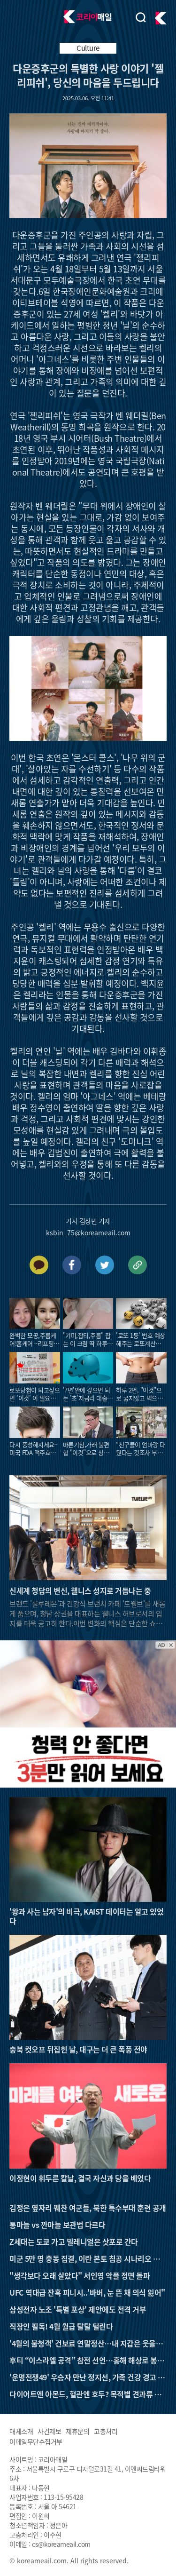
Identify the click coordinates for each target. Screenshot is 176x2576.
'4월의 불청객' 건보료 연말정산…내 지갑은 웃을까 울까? (85, 2343)
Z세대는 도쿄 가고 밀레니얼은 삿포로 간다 (73, 2241)
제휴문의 (77, 2431)
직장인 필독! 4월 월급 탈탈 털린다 (61, 2326)
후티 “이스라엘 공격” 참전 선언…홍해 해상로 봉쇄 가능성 (86, 2360)
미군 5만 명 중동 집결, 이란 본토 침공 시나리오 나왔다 (88, 2258)
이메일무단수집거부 (35, 2441)
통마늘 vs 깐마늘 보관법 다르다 (57, 2224)
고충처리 (105, 2431)
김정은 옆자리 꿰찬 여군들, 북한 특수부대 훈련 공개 (87, 2207)
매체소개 (21, 2431)
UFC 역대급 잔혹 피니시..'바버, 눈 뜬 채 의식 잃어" (87, 2292)
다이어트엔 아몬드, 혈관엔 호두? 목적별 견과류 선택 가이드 (85, 2394)
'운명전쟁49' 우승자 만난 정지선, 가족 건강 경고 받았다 (87, 2377)
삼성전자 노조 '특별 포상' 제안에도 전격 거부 (77, 2309)
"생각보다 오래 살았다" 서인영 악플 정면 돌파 (79, 2275)
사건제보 (49, 2431)
